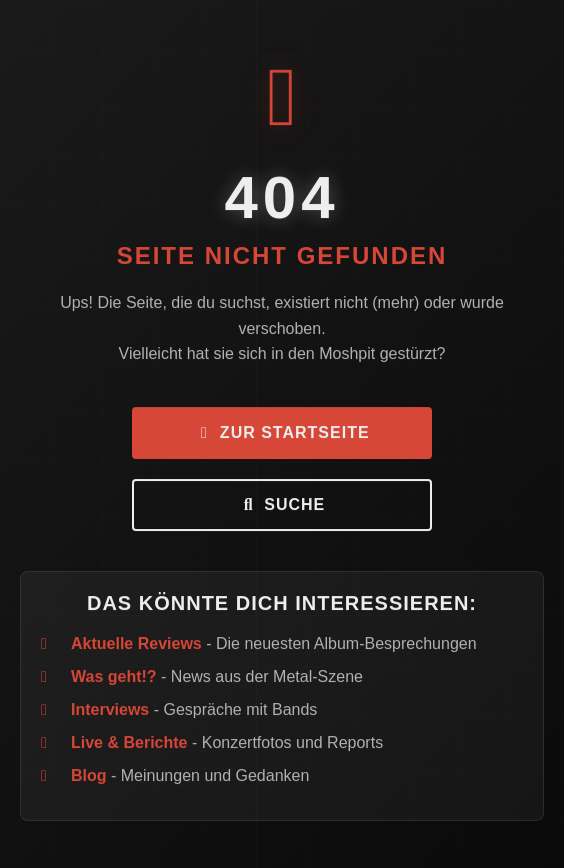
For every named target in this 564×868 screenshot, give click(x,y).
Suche (282, 506)
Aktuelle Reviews (136, 645)
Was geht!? (114, 678)
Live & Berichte (129, 744)
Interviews (110, 711)
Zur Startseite (281, 434)
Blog (89, 777)
